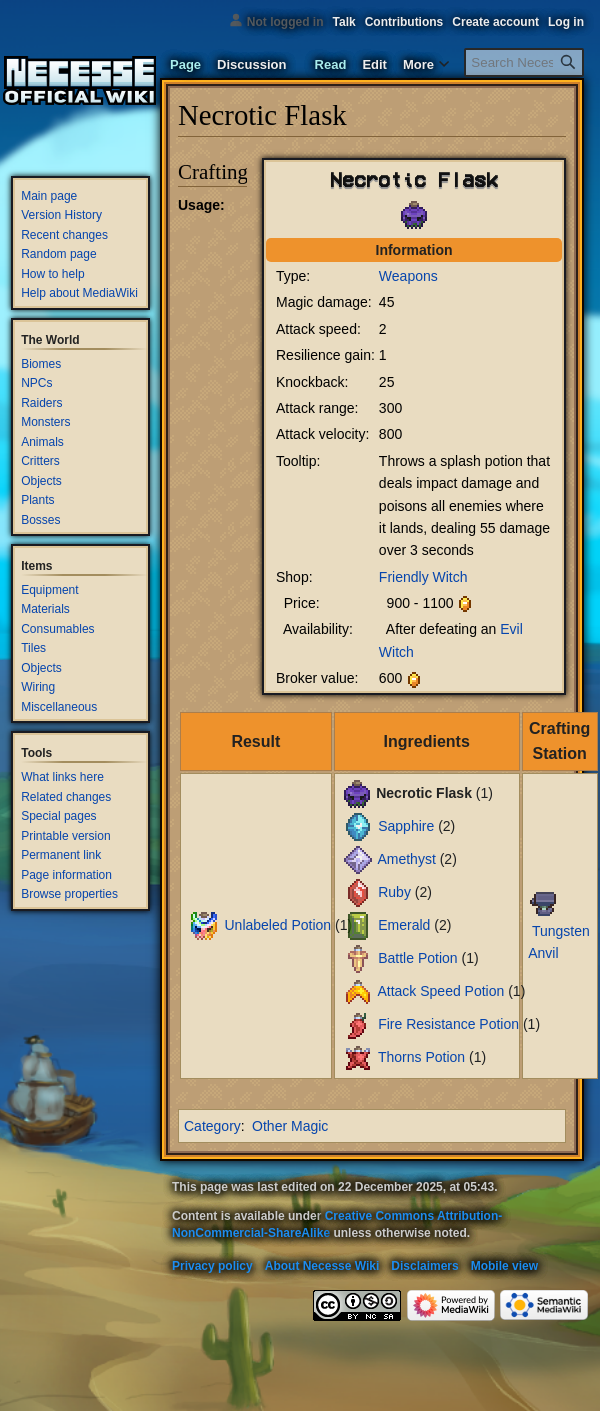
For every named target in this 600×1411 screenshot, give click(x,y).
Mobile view (504, 1266)
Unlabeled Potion (277, 925)
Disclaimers (424, 1266)
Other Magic (290, 1126)
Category (212, 1126)
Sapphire (406, 826)
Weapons (408, 276)
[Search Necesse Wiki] (524, 62)
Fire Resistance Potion (448, 1024)
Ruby (394, 892)
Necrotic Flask (414, 179)
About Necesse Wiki (322, 1266)
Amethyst (406, 859)
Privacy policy (212, 1266)
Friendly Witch (423, 577)
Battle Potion (417, 958)
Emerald (404, 925)
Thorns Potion (421, 1057)
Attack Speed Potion (440, 991)
